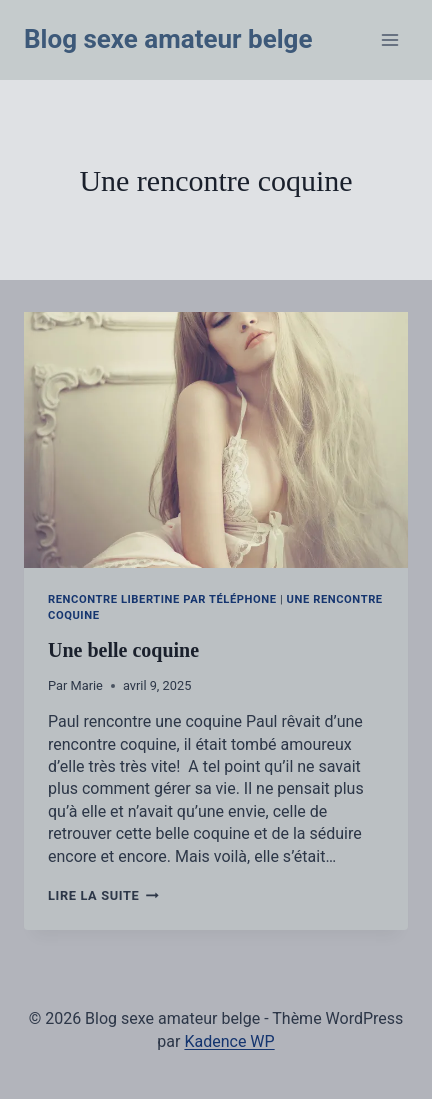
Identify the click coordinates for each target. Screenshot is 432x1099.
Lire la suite (103, 895)
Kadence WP (229, 1041)
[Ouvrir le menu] (389, 39)
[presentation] (216, 440)
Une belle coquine (123, 650)
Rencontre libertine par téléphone (162, 599)
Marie (87, 685)
